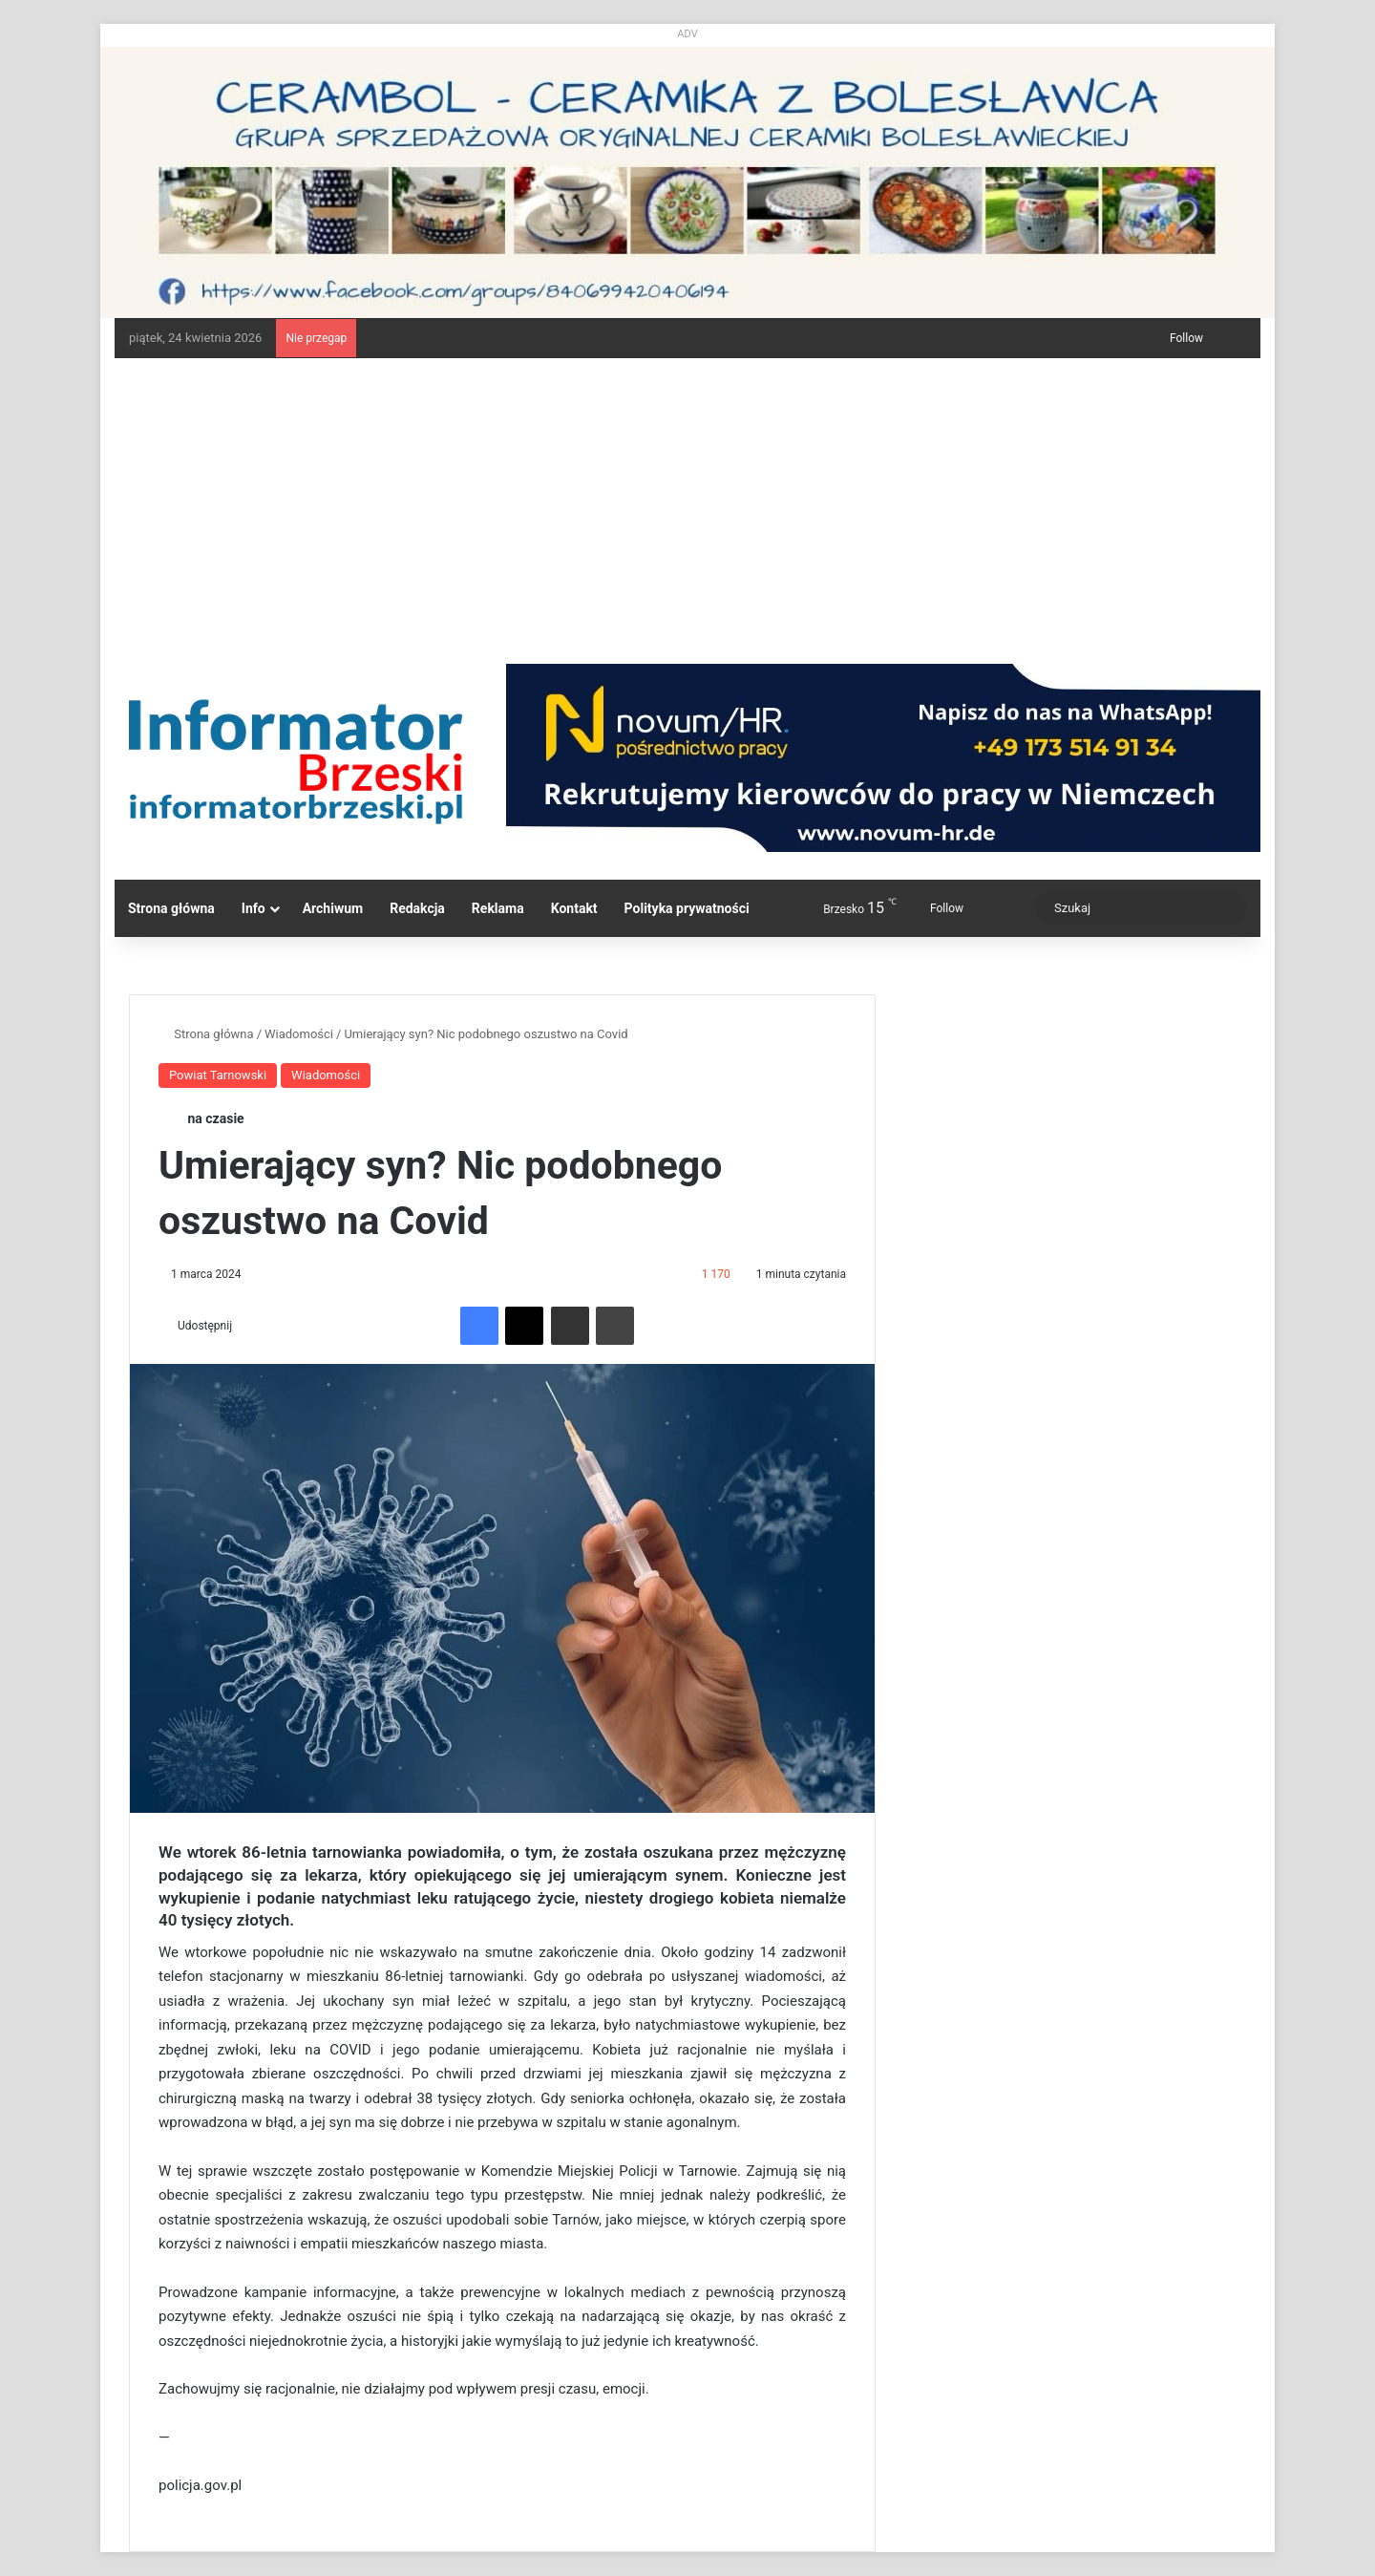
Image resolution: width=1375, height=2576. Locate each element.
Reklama (498, 908)
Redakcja (417, 908)
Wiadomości (298, 1034)
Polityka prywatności (687, 908)
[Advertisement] (687, 501)
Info (253, 908)
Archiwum (333, 908)
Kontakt (574, 908)
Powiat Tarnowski (217, 1075)
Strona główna (171, 908)
